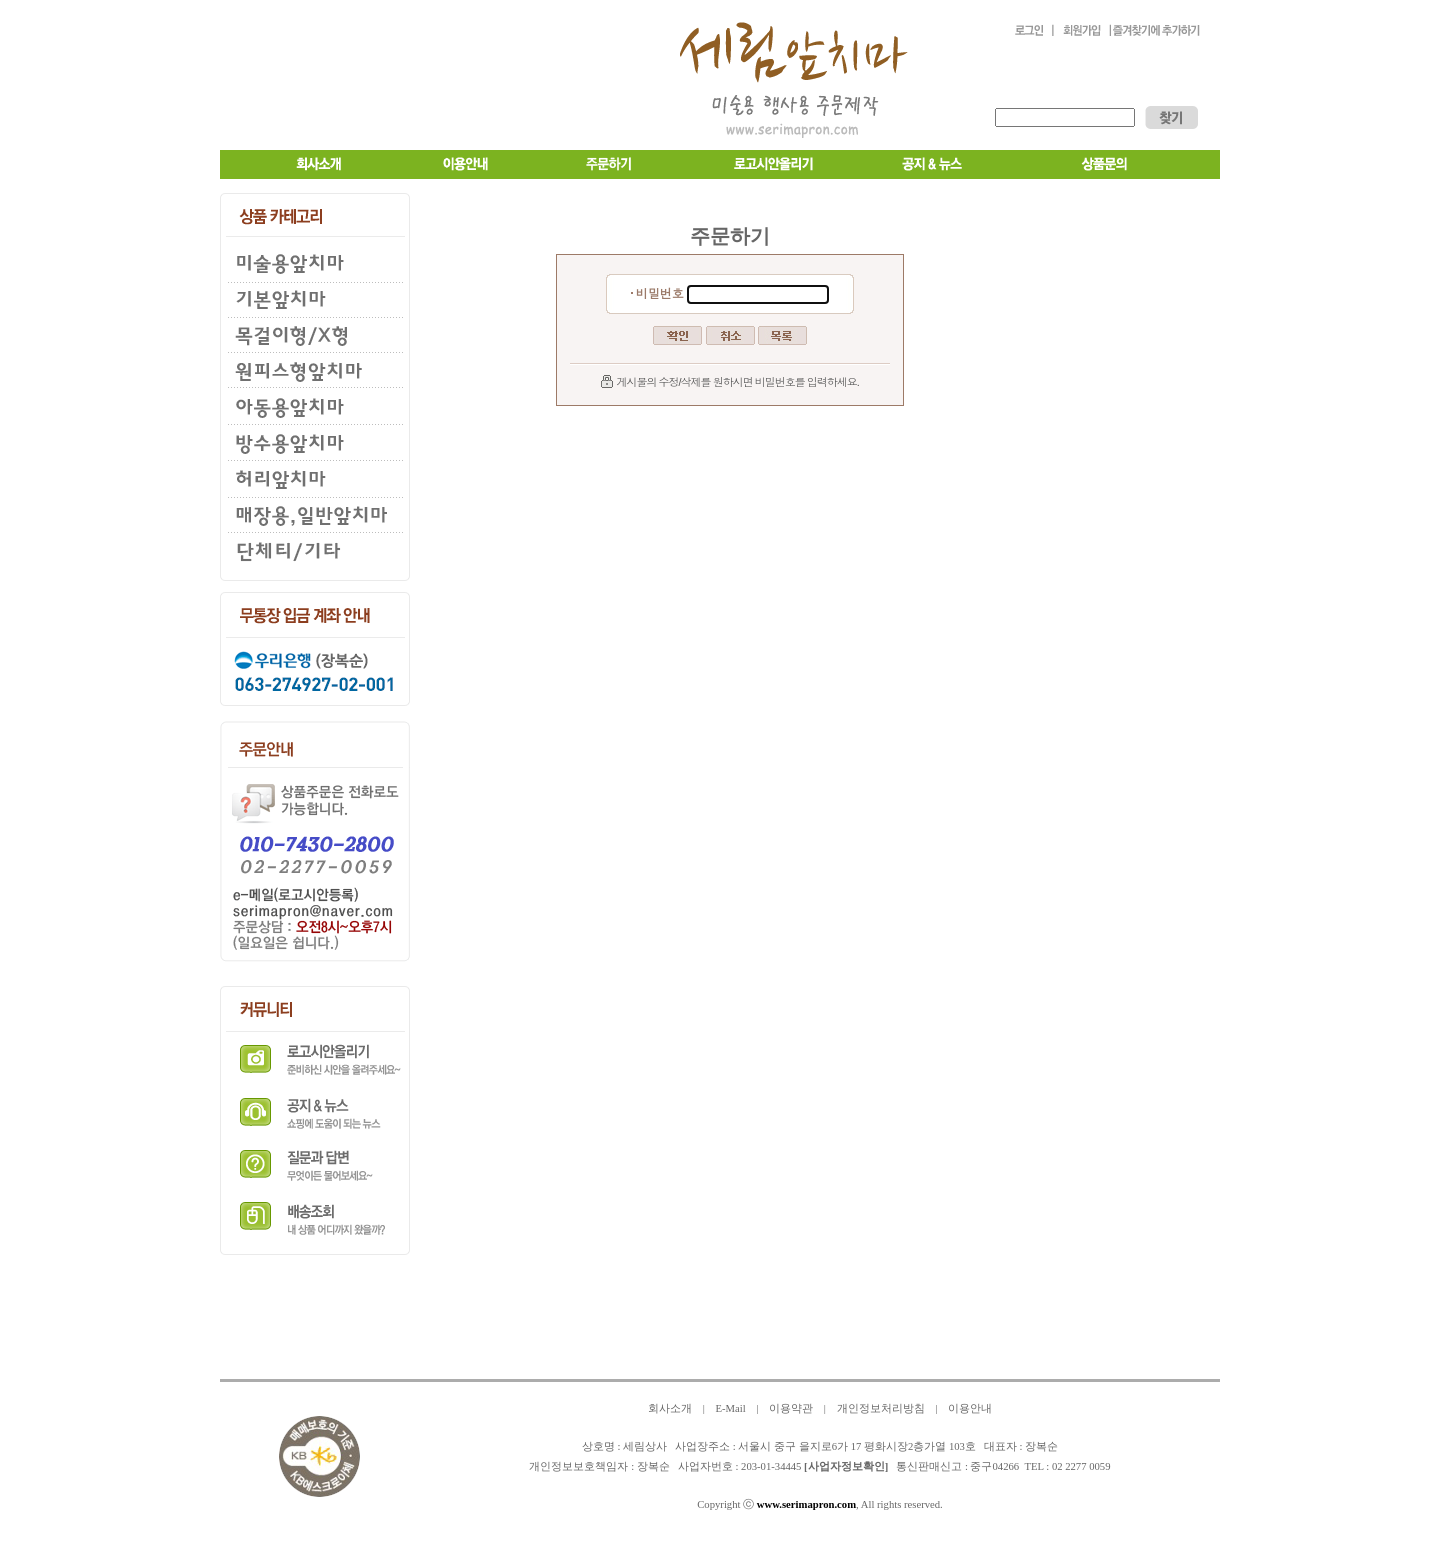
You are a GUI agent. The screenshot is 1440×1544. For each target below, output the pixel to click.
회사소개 (670, 1408)
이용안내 (970, 1408)
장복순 (653, 1466)
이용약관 (791, 1408)
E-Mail (730, 1408)
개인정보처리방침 (881, 1408)
